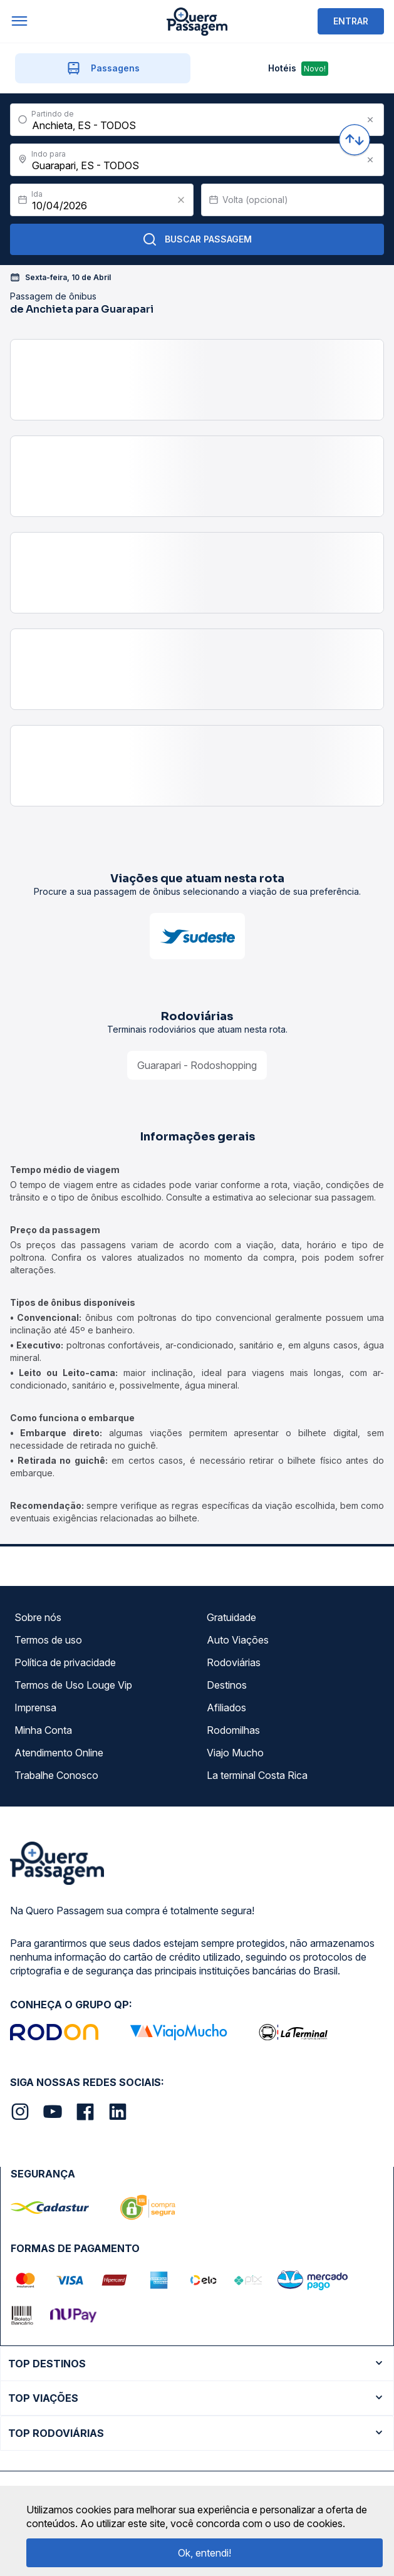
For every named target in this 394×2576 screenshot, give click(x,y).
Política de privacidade (65, 1662)
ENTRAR (350, 21)
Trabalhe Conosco (56, 1775)
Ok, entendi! (204, 2553)
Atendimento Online (58, 1752)
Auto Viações (238, 1640)
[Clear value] (181, 200)
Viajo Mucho (235, 1752)
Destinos (227, 1685)
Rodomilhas (233, 1730)
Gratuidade (231, 1617)
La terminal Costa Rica (257, 1775)
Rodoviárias (234, 1662)
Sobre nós (37, 1617)
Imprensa (35, 1707)
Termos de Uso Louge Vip (73, 1685)
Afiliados (226, 1707)
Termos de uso (48, 1640)
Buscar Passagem (197, 239)
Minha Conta (43, 1730)
